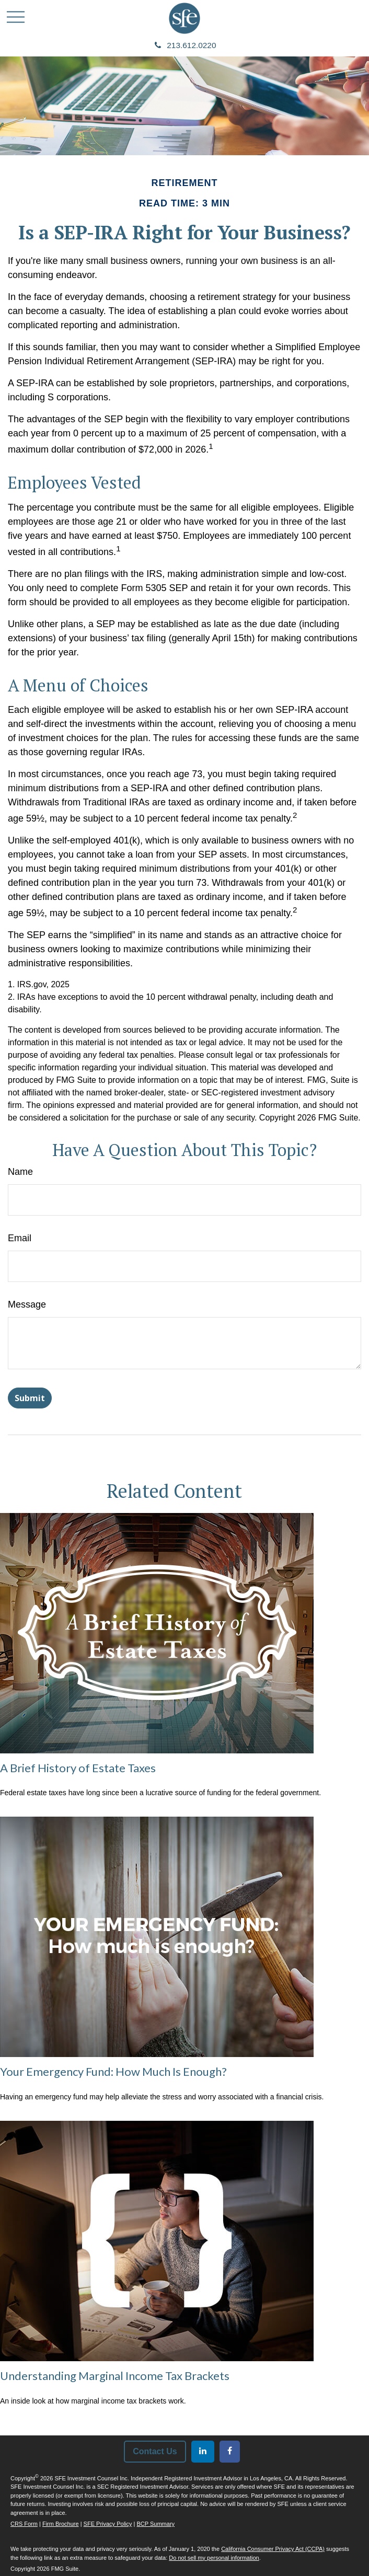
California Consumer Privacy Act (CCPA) (273, 2549)
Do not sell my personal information (214, 2558)
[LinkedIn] (202, 2452)
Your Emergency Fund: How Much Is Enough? (113, 2071)
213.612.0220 (184, 45)
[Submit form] (30, 1398)
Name (20, 1171)
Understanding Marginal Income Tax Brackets (114, 2376)
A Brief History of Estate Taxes (78, 1768)
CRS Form (24, 2524)
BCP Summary (156, 2524)
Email (19, 1238)
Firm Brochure (60, 2524)
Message (27, 1304)
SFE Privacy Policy (108, 2524)
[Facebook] (230, 2452)
